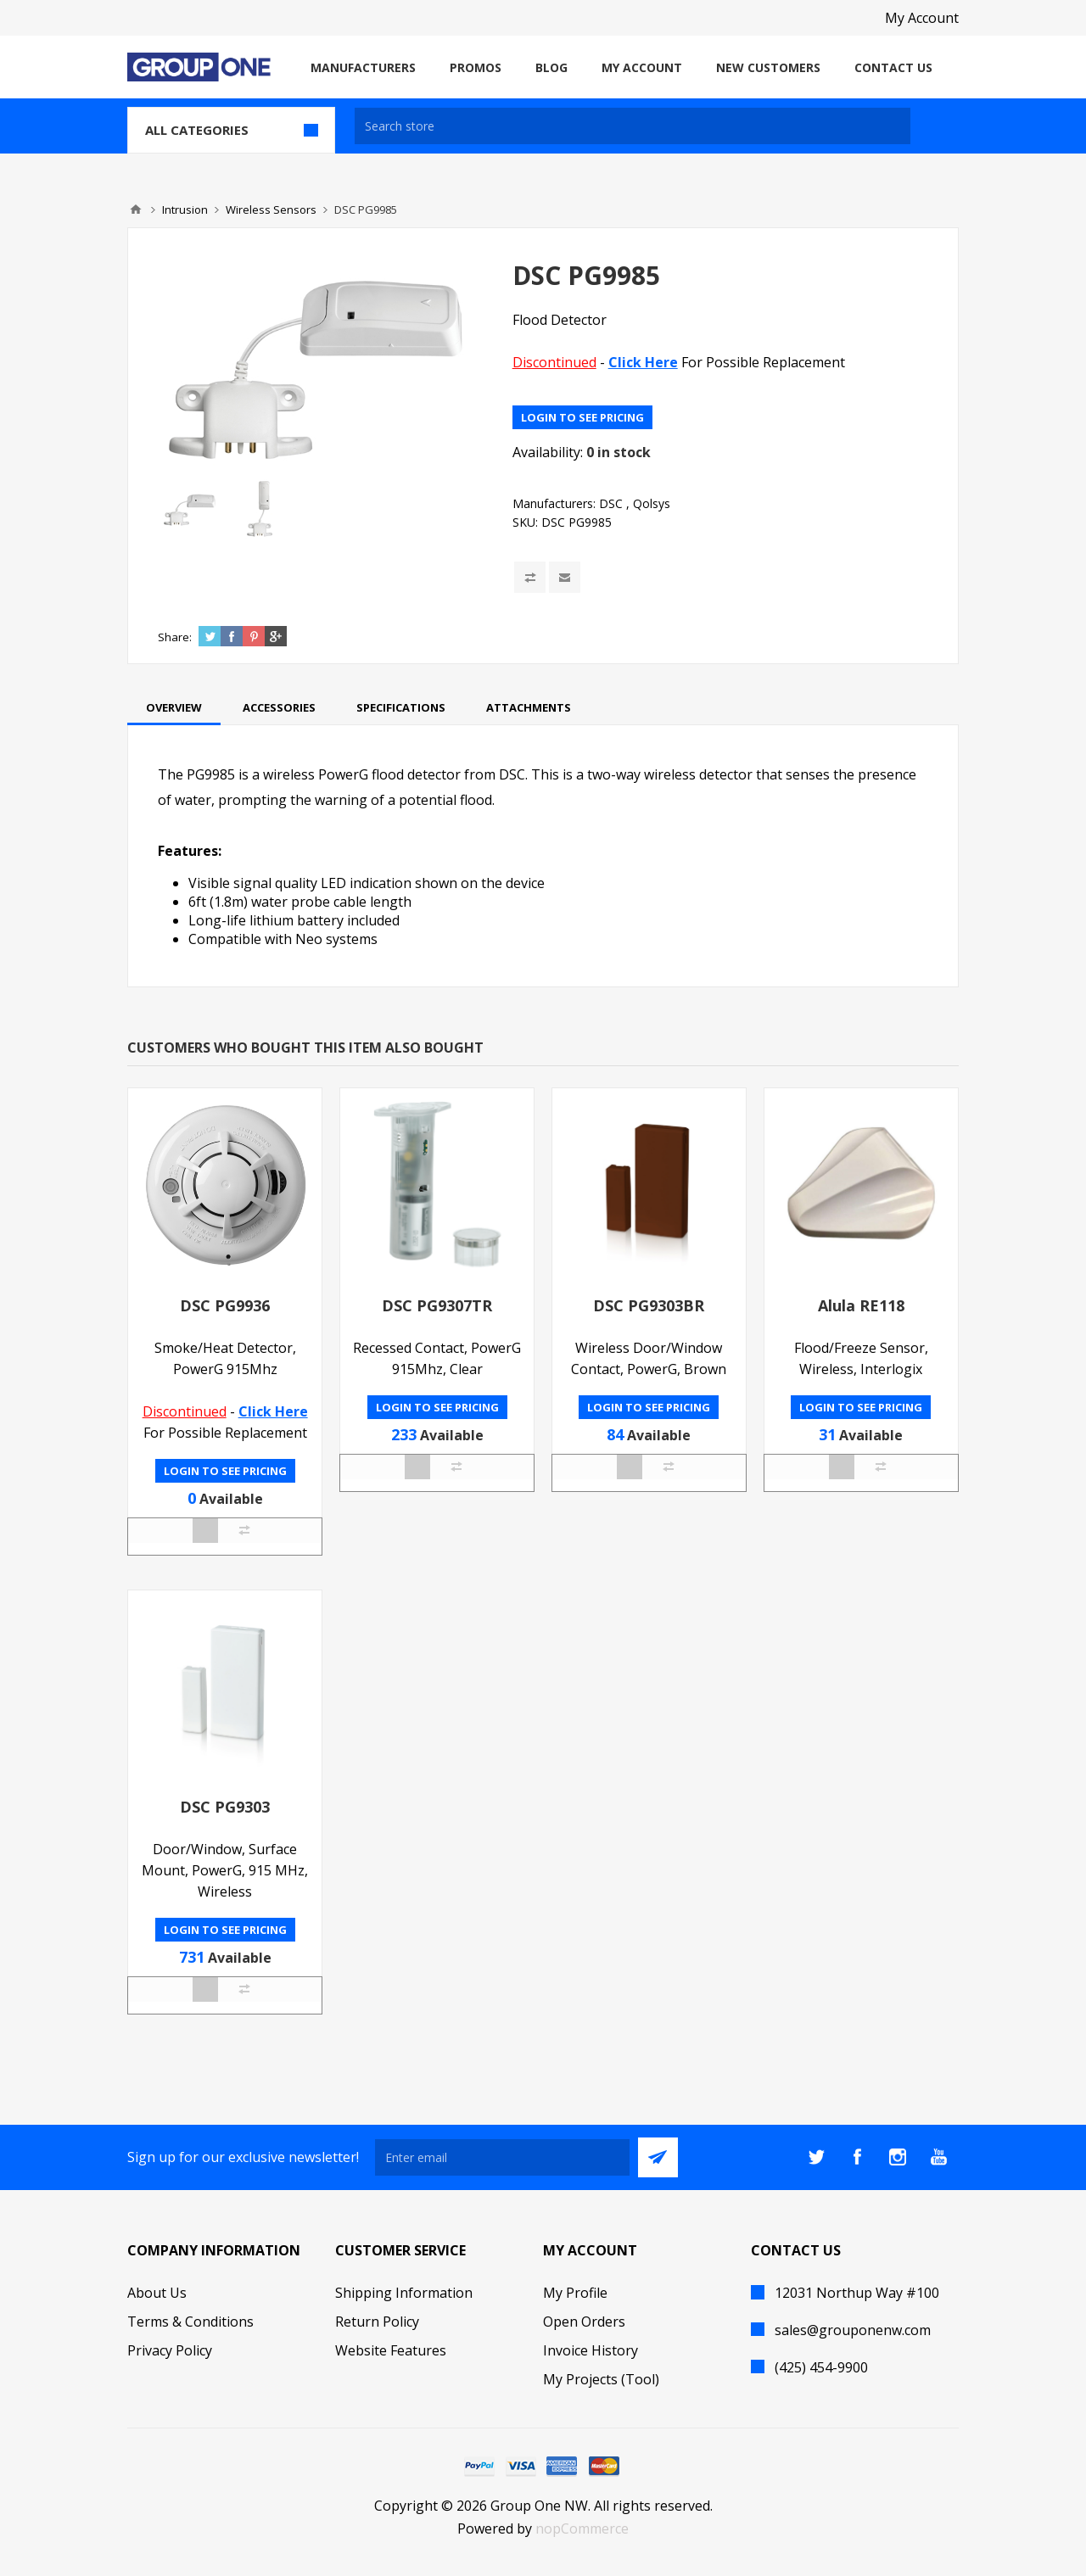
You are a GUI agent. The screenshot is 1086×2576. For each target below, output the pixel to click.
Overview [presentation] (174, 707)
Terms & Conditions (190, 2321)
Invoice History (590, 2350)
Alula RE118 (861, 1305)
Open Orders (584, 2321)
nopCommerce (582, 2528)
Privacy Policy (169, 2350)
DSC (611, 503)
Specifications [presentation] (400, 707)
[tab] (174, 707)
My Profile (575, 2292)
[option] (192, 509)
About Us (157, 2292)
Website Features (390, 2350)
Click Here (643, 362)
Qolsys (651, 503)
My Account (922, 17)
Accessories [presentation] (279, 707)
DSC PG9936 (225, 1305)
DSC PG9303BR (648, 1305)
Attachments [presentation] (528, 707)
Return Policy (377, 2321)
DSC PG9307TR (437, 1305)
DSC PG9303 (225, 1806)
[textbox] (632, 126)
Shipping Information (404, 2292)
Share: (175, 637)
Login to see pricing (582, 417)
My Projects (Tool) (601, 2379)
